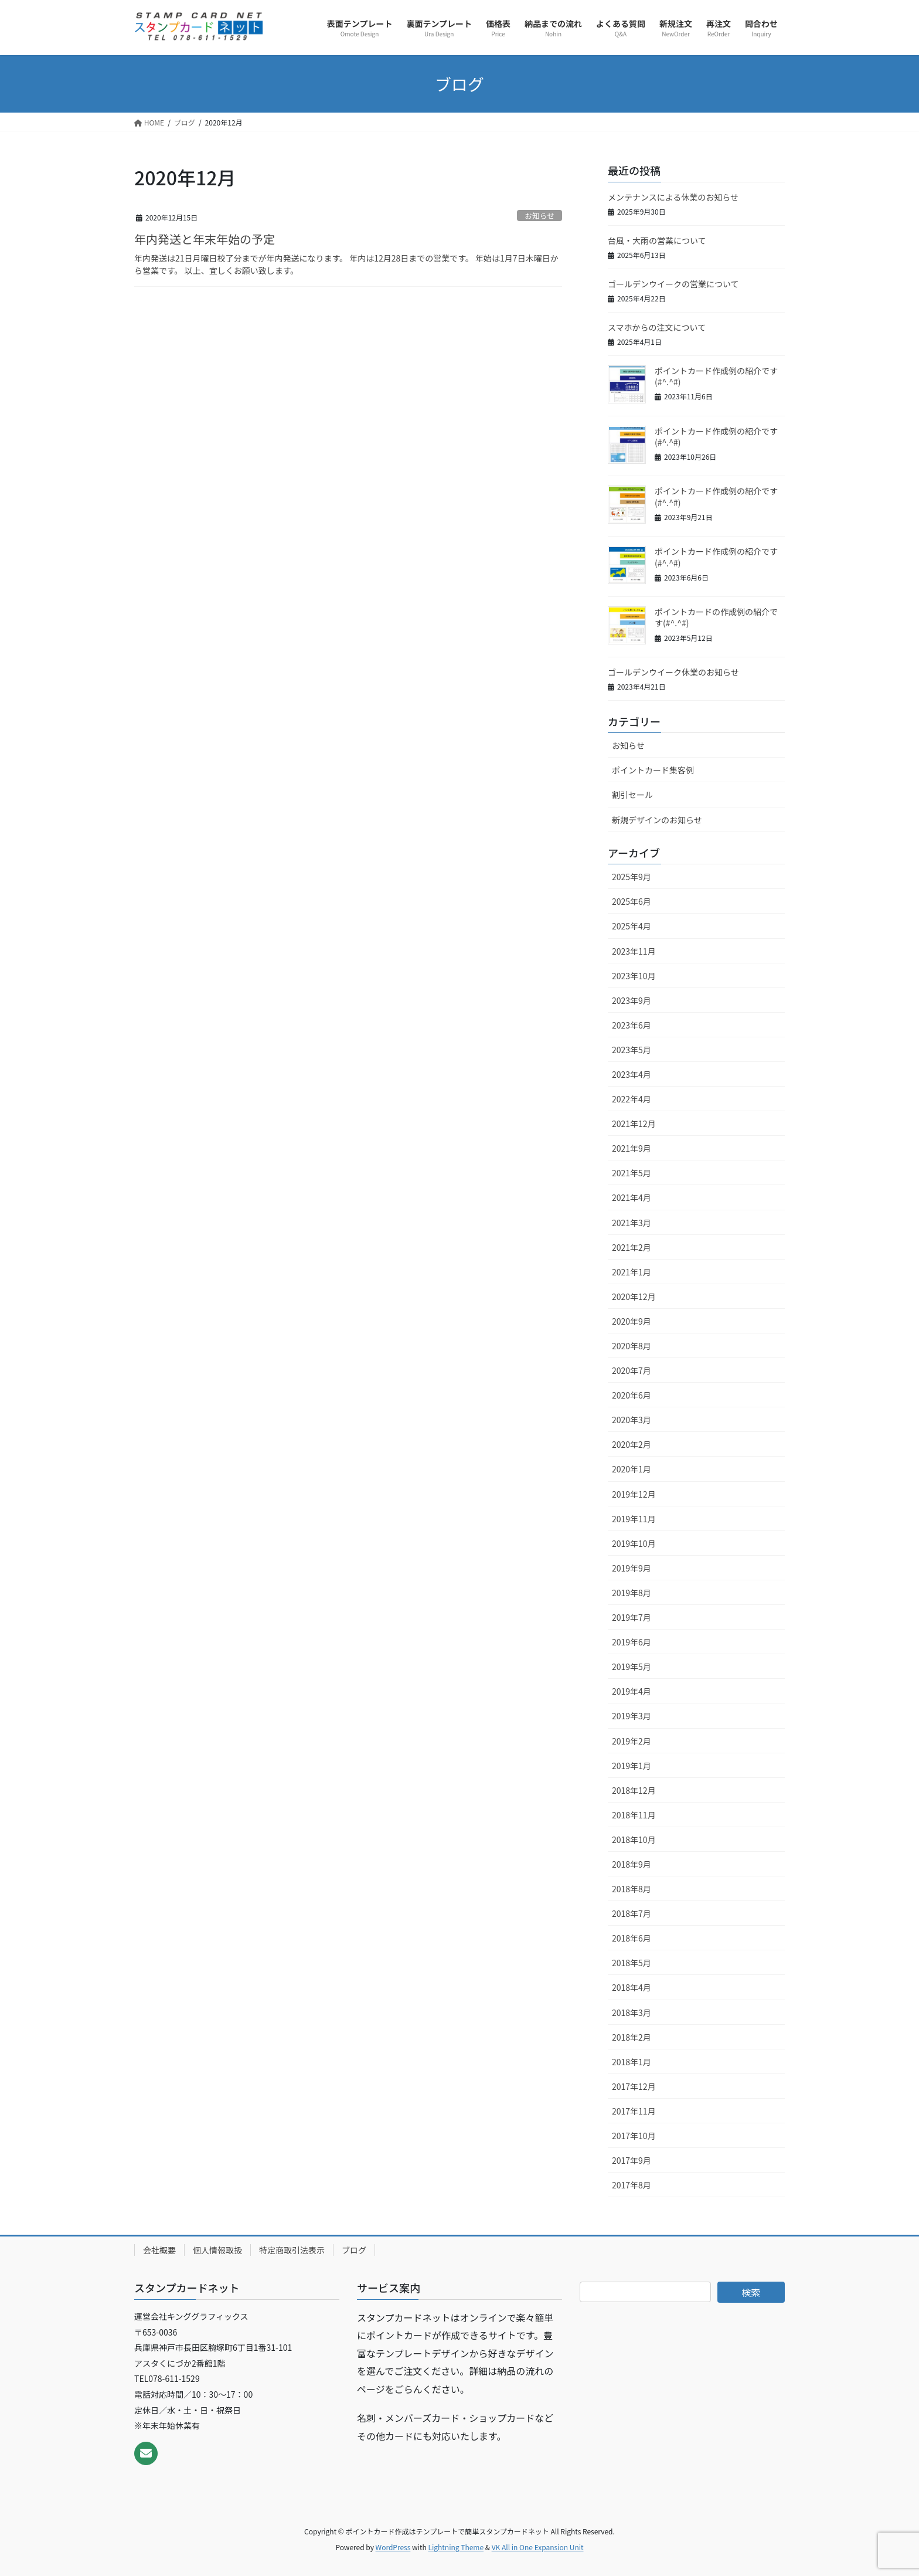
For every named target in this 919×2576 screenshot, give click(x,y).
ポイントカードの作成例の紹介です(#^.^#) (716, 617)
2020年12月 (634, 1296)
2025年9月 (631, 877)
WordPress (393, 2547)
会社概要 (159, 2250)
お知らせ (539, 215)
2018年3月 (631, 2012)
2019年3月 (631, 1716)
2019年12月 (634, 1494)
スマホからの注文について (657, 327)
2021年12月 (634, 1123)
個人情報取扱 (217, 2250)
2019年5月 (631, 1666)
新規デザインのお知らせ (657, 820)
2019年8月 (631, 1592)
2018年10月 (634, 1839)
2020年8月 (631, 1346)
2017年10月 (634, 2135)
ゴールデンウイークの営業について (673, 284)
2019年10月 (634, 1543)
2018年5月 (631, 1963)
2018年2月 (631, 2037)
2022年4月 (631, 1099)
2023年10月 (634, 976)
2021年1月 (631, 1272)
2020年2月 (631, 1444)
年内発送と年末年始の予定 (204, 238)
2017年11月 (634, 2111)
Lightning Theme (456, 2547)
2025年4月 (631, 926)
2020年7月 (631, 1370)
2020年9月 (631, 1321)
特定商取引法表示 (292, 2250)
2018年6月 (631, 1938)
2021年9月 (631, 1148)
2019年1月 (631, 1765)
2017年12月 (634, 2086)
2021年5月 (631, 1173)
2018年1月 (631, 2062)
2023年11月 (634, 951)
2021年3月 (631, 1222)
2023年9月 (631, 1000)
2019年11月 (634, 1519)
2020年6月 (631, 1395)
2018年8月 (631, 1889)
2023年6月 (631, 1025)
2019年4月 (631, 1691)
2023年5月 (631, 1049)
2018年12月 (634, 1790)
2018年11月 (634, 1815)
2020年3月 (631, 1420)
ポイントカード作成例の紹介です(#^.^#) (716, 376)
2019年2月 (631, 1741)
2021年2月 (631, 1247)
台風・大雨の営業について (657, 240)
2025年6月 (631, 901)
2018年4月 (631, 1987)
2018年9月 (631, 1864)
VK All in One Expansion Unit (538, 2547)
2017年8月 (631, 2185)
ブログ (354, 2250)
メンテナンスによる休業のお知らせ (673, 197)
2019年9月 (631, 1568)
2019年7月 (631, 1617)
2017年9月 (631, 2160)
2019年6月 (631, 1642)
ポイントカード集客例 (653, 770)
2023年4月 (631, 1074)
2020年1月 (631, 1469)
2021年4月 (631, 1197)
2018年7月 (631, 1913)
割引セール (632, 794)
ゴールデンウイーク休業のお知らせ (673, 672)
